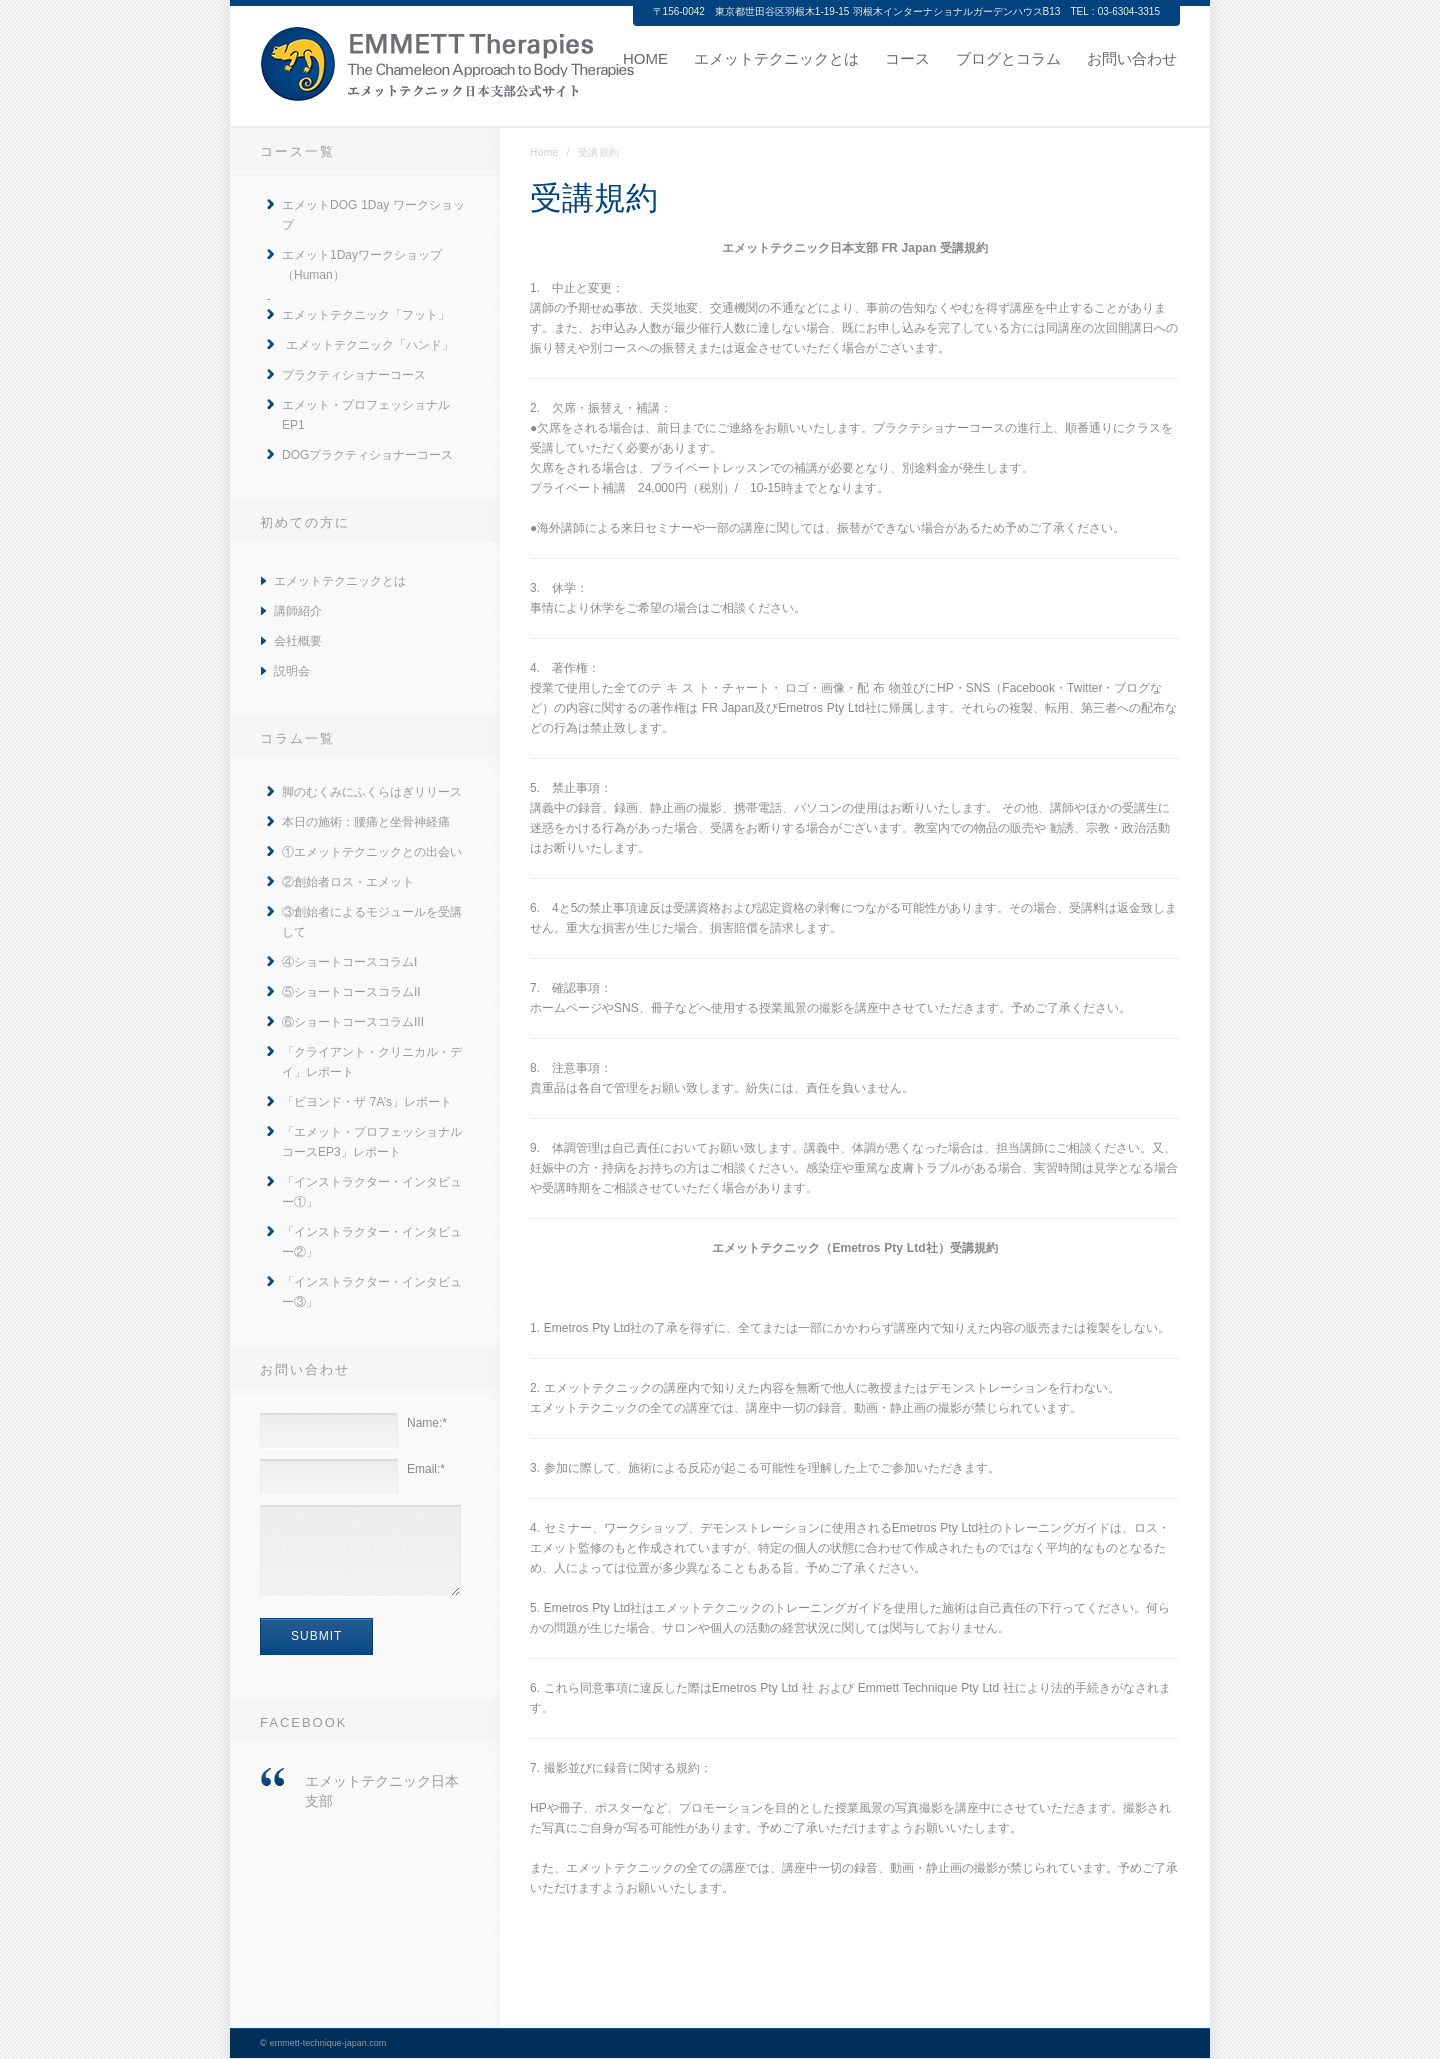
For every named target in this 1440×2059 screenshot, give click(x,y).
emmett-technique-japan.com (328, 2043)
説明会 (292, 671)
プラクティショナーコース (354, 375)
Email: (426, 1469)
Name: (427, 1423)
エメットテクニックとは (340, 581)
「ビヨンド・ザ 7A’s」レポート (367, 1102)
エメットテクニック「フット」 (366, 315)
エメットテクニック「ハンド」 (368, 345)
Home (544, 152)
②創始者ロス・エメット (348, 882)
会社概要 (298, 641)
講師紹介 (298, 611)
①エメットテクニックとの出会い (372, 852)
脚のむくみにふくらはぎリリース (372, 792)
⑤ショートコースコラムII (351, 992)
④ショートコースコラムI (349, 962)
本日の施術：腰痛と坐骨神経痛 (366, 822)
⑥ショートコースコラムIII (353, 1022)
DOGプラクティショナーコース (367, 455)
